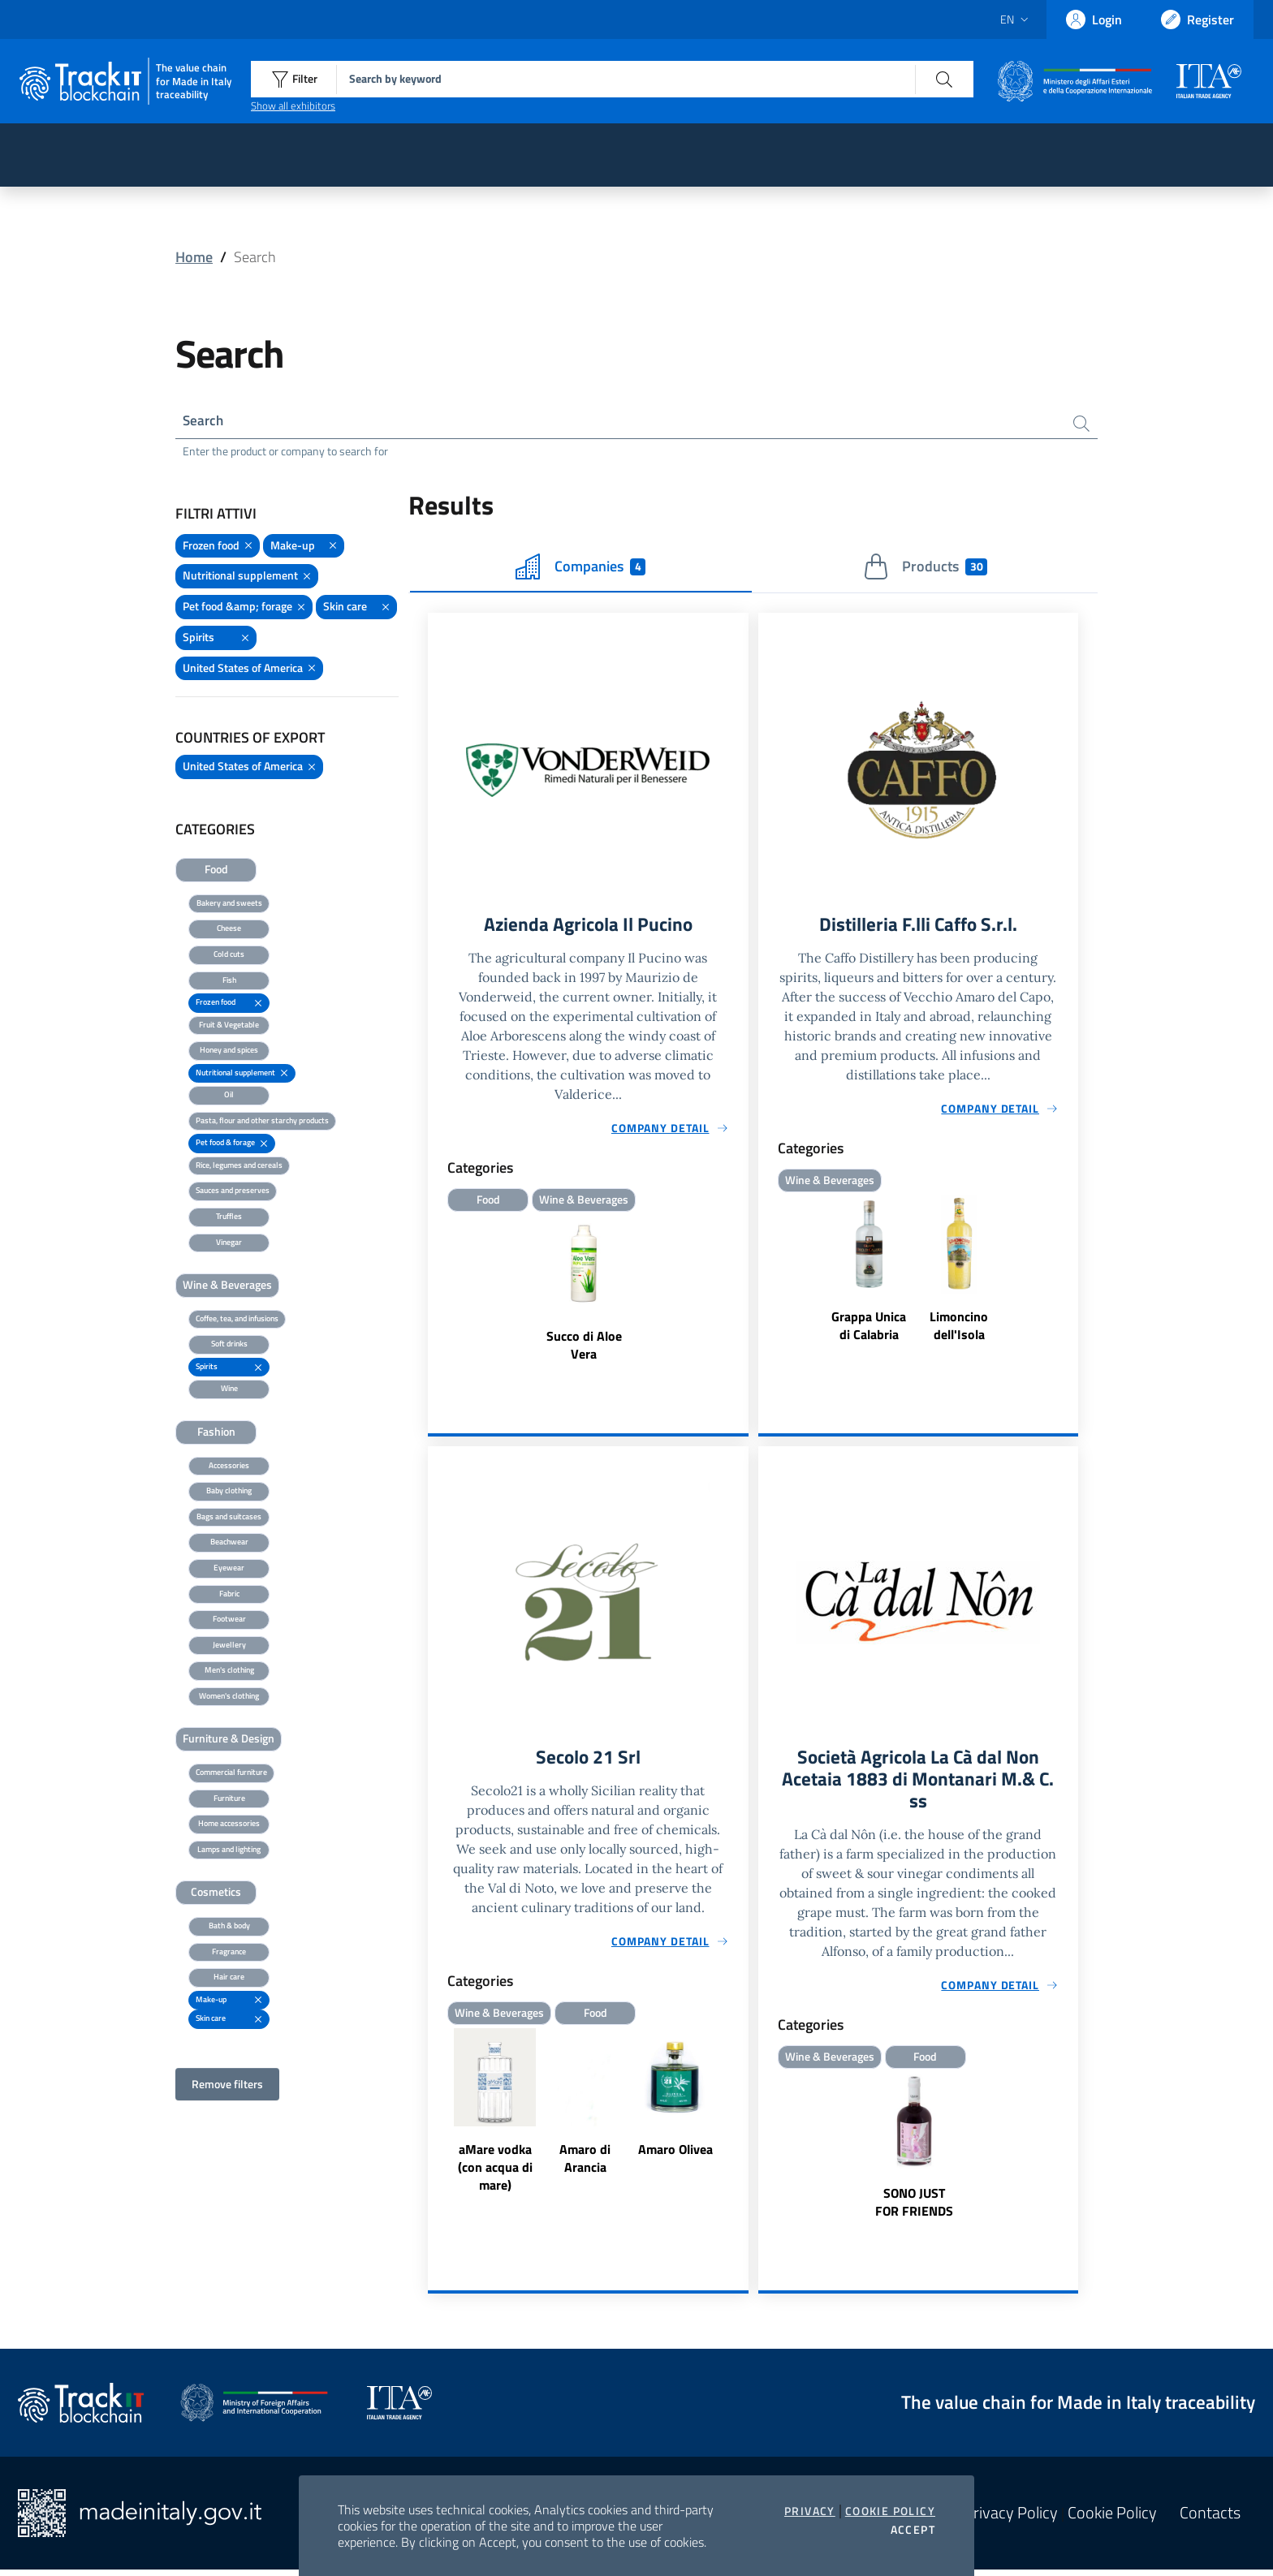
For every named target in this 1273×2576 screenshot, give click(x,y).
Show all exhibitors (293, 105)
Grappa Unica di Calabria (868, 1328)
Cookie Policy (890, 2511)
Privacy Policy (1011, 2519)
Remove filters (227, 2085)
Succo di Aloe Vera (584, 1348)
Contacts (1210, 2519)
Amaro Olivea (675, 2154)
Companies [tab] (580, 569)
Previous (435, 2117)
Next (741, 2117)
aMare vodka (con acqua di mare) (495, 2171)
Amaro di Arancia (585, 2163)
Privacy (809, 2511)
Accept (913, 2529)
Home (194, 257)
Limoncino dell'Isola (959, 1328)
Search (204, 422)
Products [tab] (925, 569)
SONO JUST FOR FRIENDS (914, 2208)
